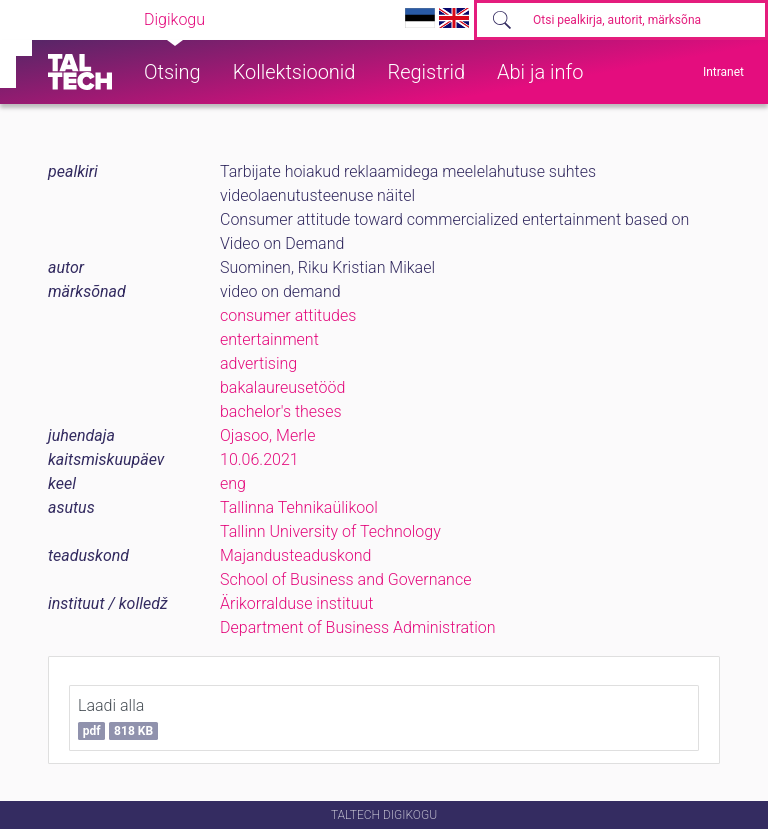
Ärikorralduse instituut (296, 603)
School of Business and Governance (345, 579)
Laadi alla (118, 718)
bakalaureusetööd (282, 387)
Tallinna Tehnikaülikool (299, 507)
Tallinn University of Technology (330, 531)
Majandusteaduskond (295, 555)
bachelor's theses (281, 411)
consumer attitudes (288, 315)
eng (233, 483)
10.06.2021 (259, 459)
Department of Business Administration (358, 627)
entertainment (269, 339)
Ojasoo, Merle (267, 435)
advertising (258, 363)
